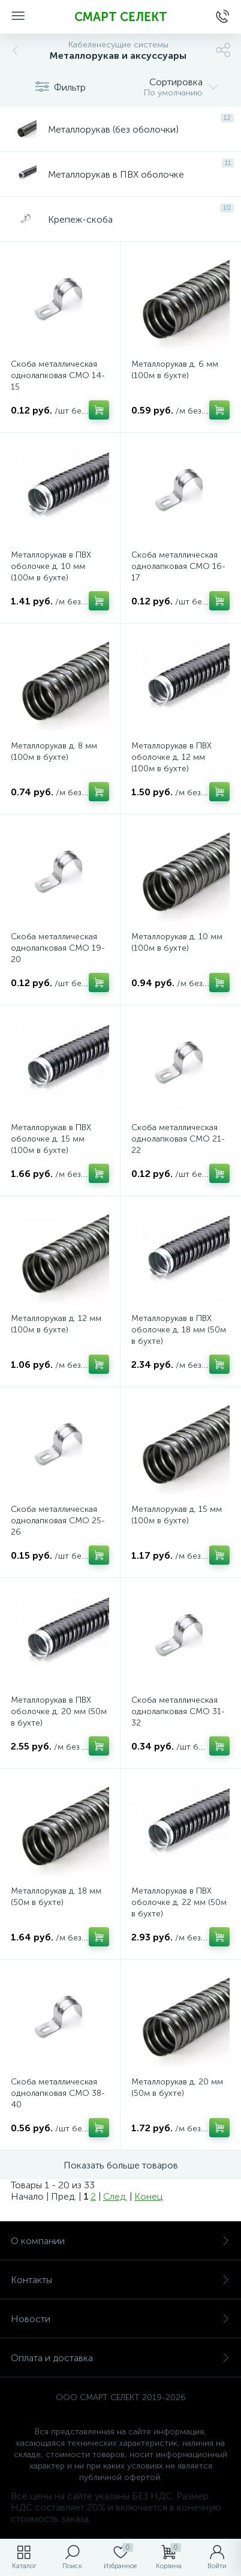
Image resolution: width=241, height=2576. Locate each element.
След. (115, 2196)
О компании (120, 2240)
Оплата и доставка (120, 2358)
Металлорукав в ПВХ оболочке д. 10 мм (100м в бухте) (51, 566)
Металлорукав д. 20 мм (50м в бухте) (177, 2087)
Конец (148, 2196)
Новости (120, 2319)
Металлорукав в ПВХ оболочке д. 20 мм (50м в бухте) (59, 1711)
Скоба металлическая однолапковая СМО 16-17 (178, 566)
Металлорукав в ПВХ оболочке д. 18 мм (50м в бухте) (178, 1329)
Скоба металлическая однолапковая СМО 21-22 (178, 1138)
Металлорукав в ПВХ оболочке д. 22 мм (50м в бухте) (179, 1902)
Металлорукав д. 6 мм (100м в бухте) (174, 370)
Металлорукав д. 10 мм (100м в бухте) (176, 942)
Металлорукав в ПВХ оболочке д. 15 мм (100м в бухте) (51, 1138)
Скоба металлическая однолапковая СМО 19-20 (58, 947)
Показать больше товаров (121, 2165)
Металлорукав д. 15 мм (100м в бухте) (176, 1515)
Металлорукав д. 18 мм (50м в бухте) (56, 1896)
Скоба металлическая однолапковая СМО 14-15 (58, 375)
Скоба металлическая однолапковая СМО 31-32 (178, 1711)
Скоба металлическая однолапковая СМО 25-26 (58, 1520)
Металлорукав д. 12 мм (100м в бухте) (56, 1324)
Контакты (120, 2280)
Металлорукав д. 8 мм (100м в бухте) (54, 751)
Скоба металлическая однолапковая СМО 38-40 (58, 2093)
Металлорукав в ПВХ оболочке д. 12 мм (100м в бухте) (171, 757)
